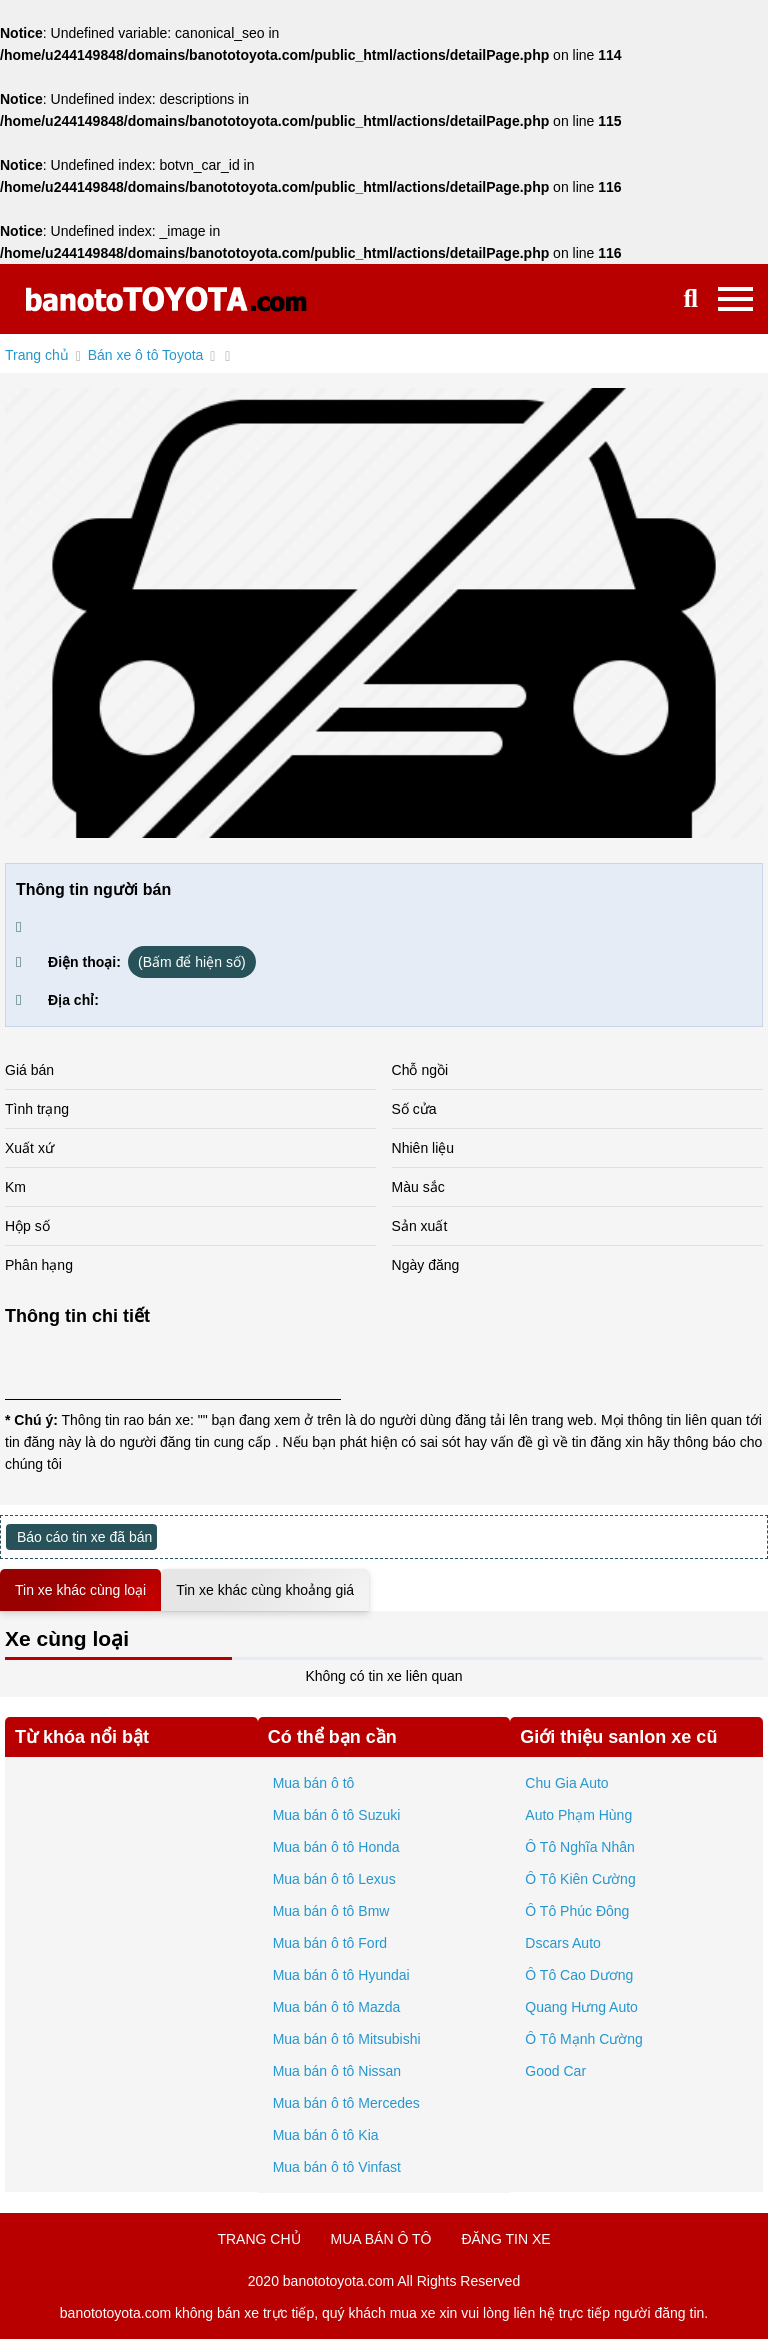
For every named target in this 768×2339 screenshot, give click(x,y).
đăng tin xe (505, 2239)
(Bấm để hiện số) (191, 962)
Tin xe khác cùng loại (80, 1590)
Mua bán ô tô (314, 1783)
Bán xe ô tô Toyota (146, 355)
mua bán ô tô (381, 2239)
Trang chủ (37, 355)
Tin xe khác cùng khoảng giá (265, 1590)
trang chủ (258, 2239)
